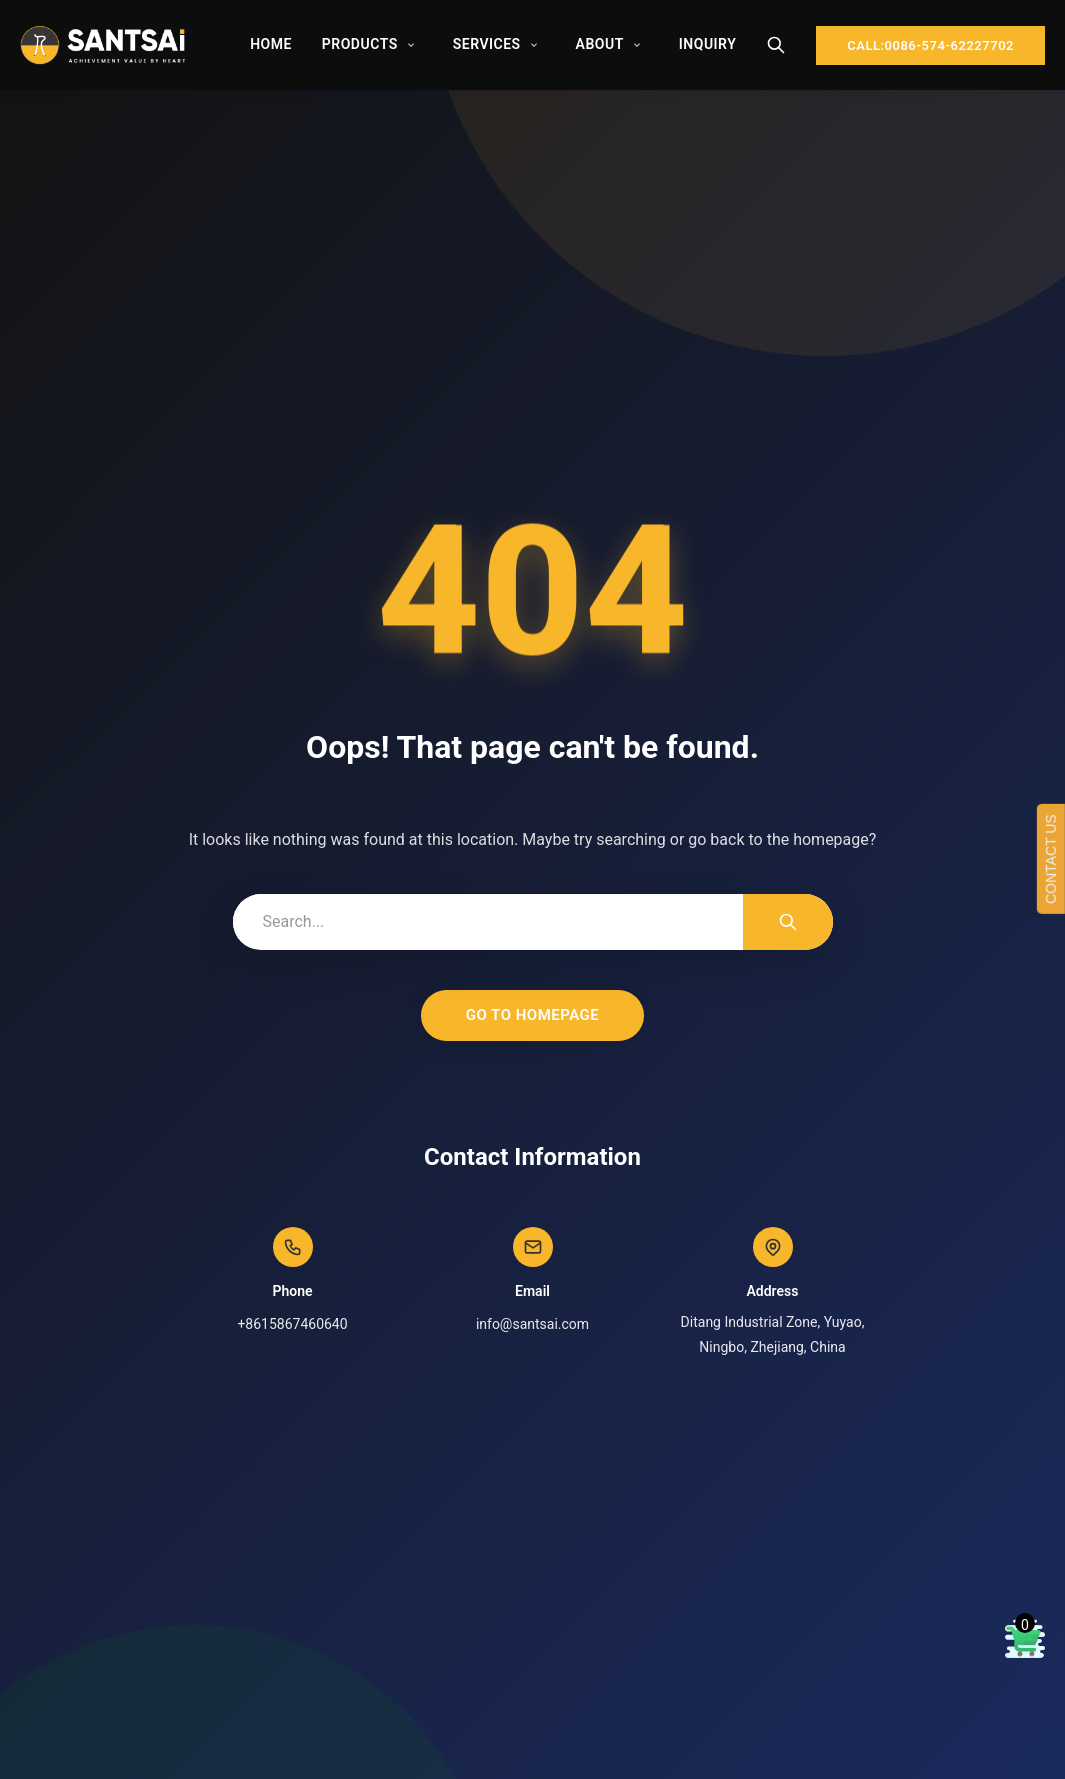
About (600, 44)
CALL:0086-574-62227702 (930, 45)
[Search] (776, 45)
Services (487, 44)
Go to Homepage (533, 1015)
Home (271, 44)
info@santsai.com (532, 1324)
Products (360, 44)
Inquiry (707, 44)
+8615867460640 (292, 1324)
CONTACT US (1051, 859)
